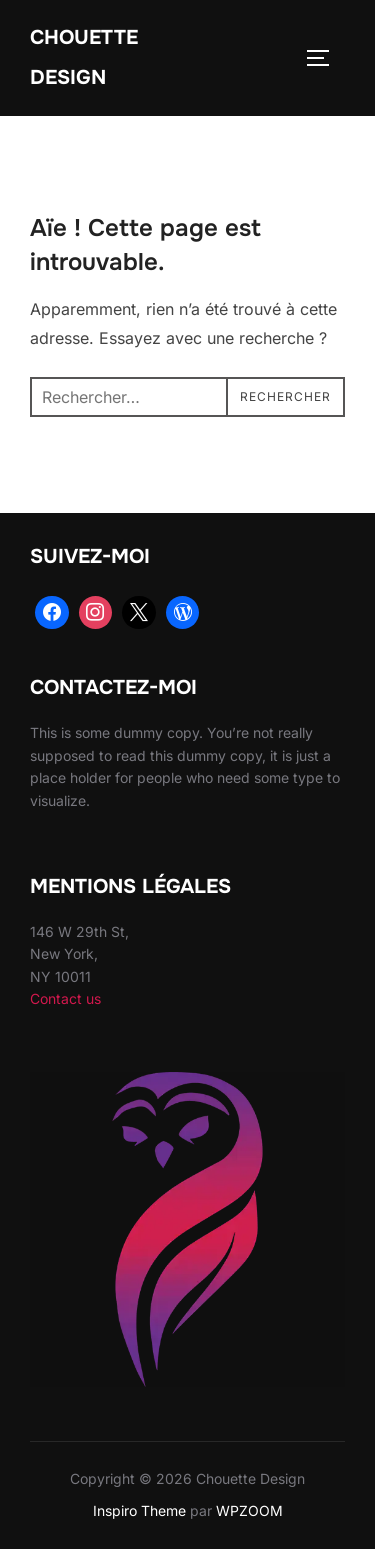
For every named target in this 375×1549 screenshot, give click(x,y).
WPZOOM (249, 1510)
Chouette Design (84, 57)
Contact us (65, 998)
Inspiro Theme (139, 1510)
